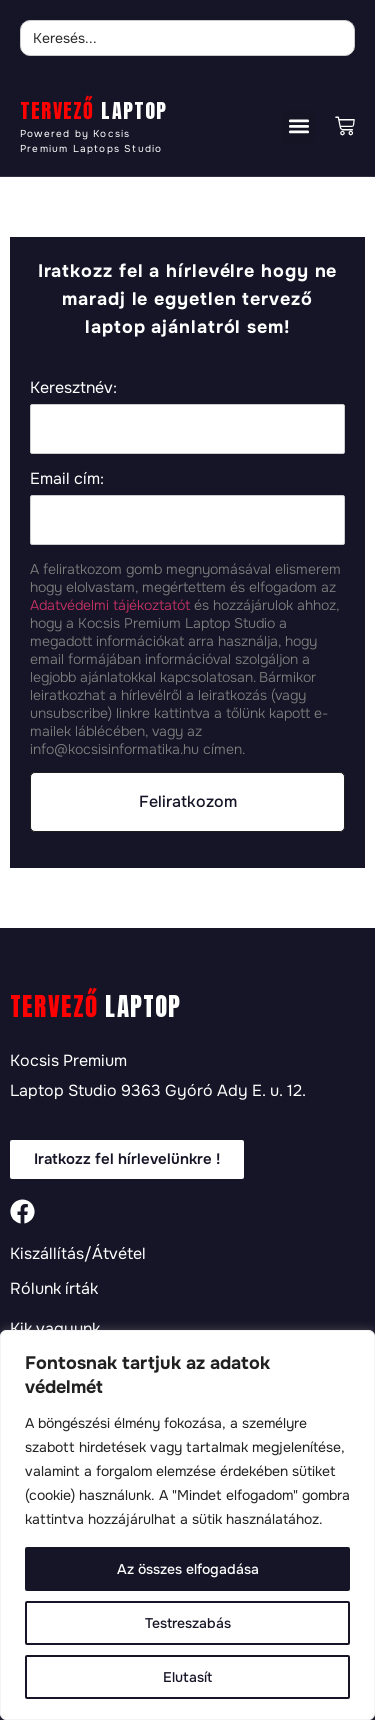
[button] (298, 126)
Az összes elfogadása (188, 1569)
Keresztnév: (73, 387)
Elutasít (187, 1677)
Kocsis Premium (68, 1060)
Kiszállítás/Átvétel (78, 1254)
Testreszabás (188, 1623)
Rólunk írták (54, 1289)
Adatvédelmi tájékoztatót (110, 605)
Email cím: (67, 478)
